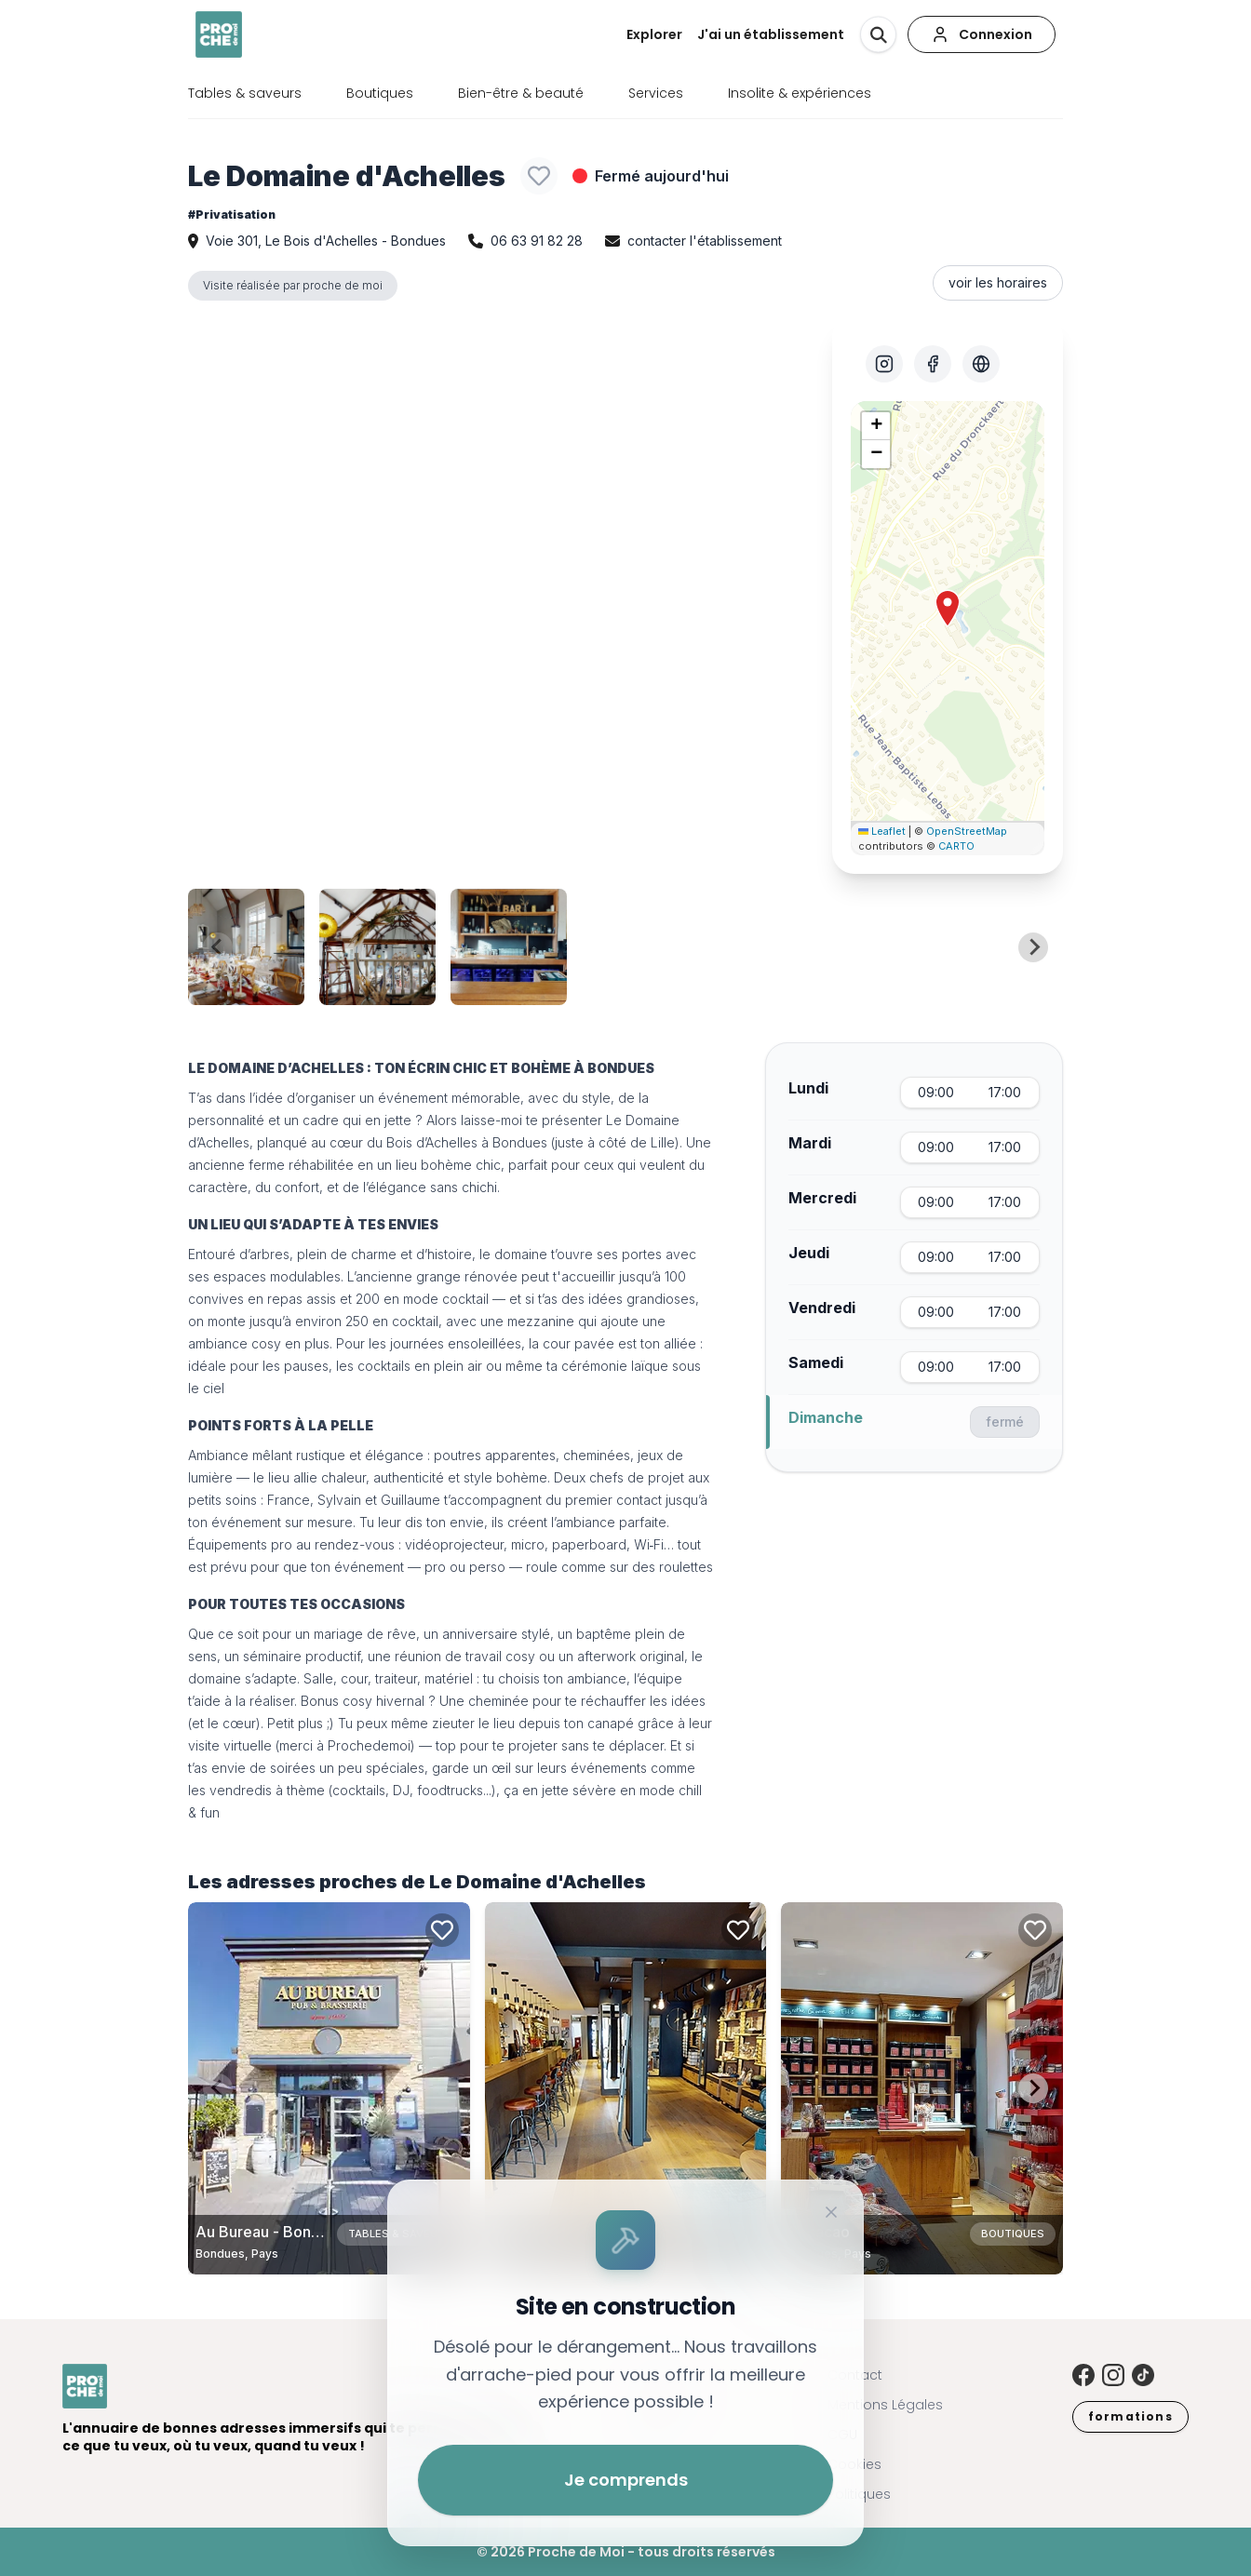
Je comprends (626, 2479)
